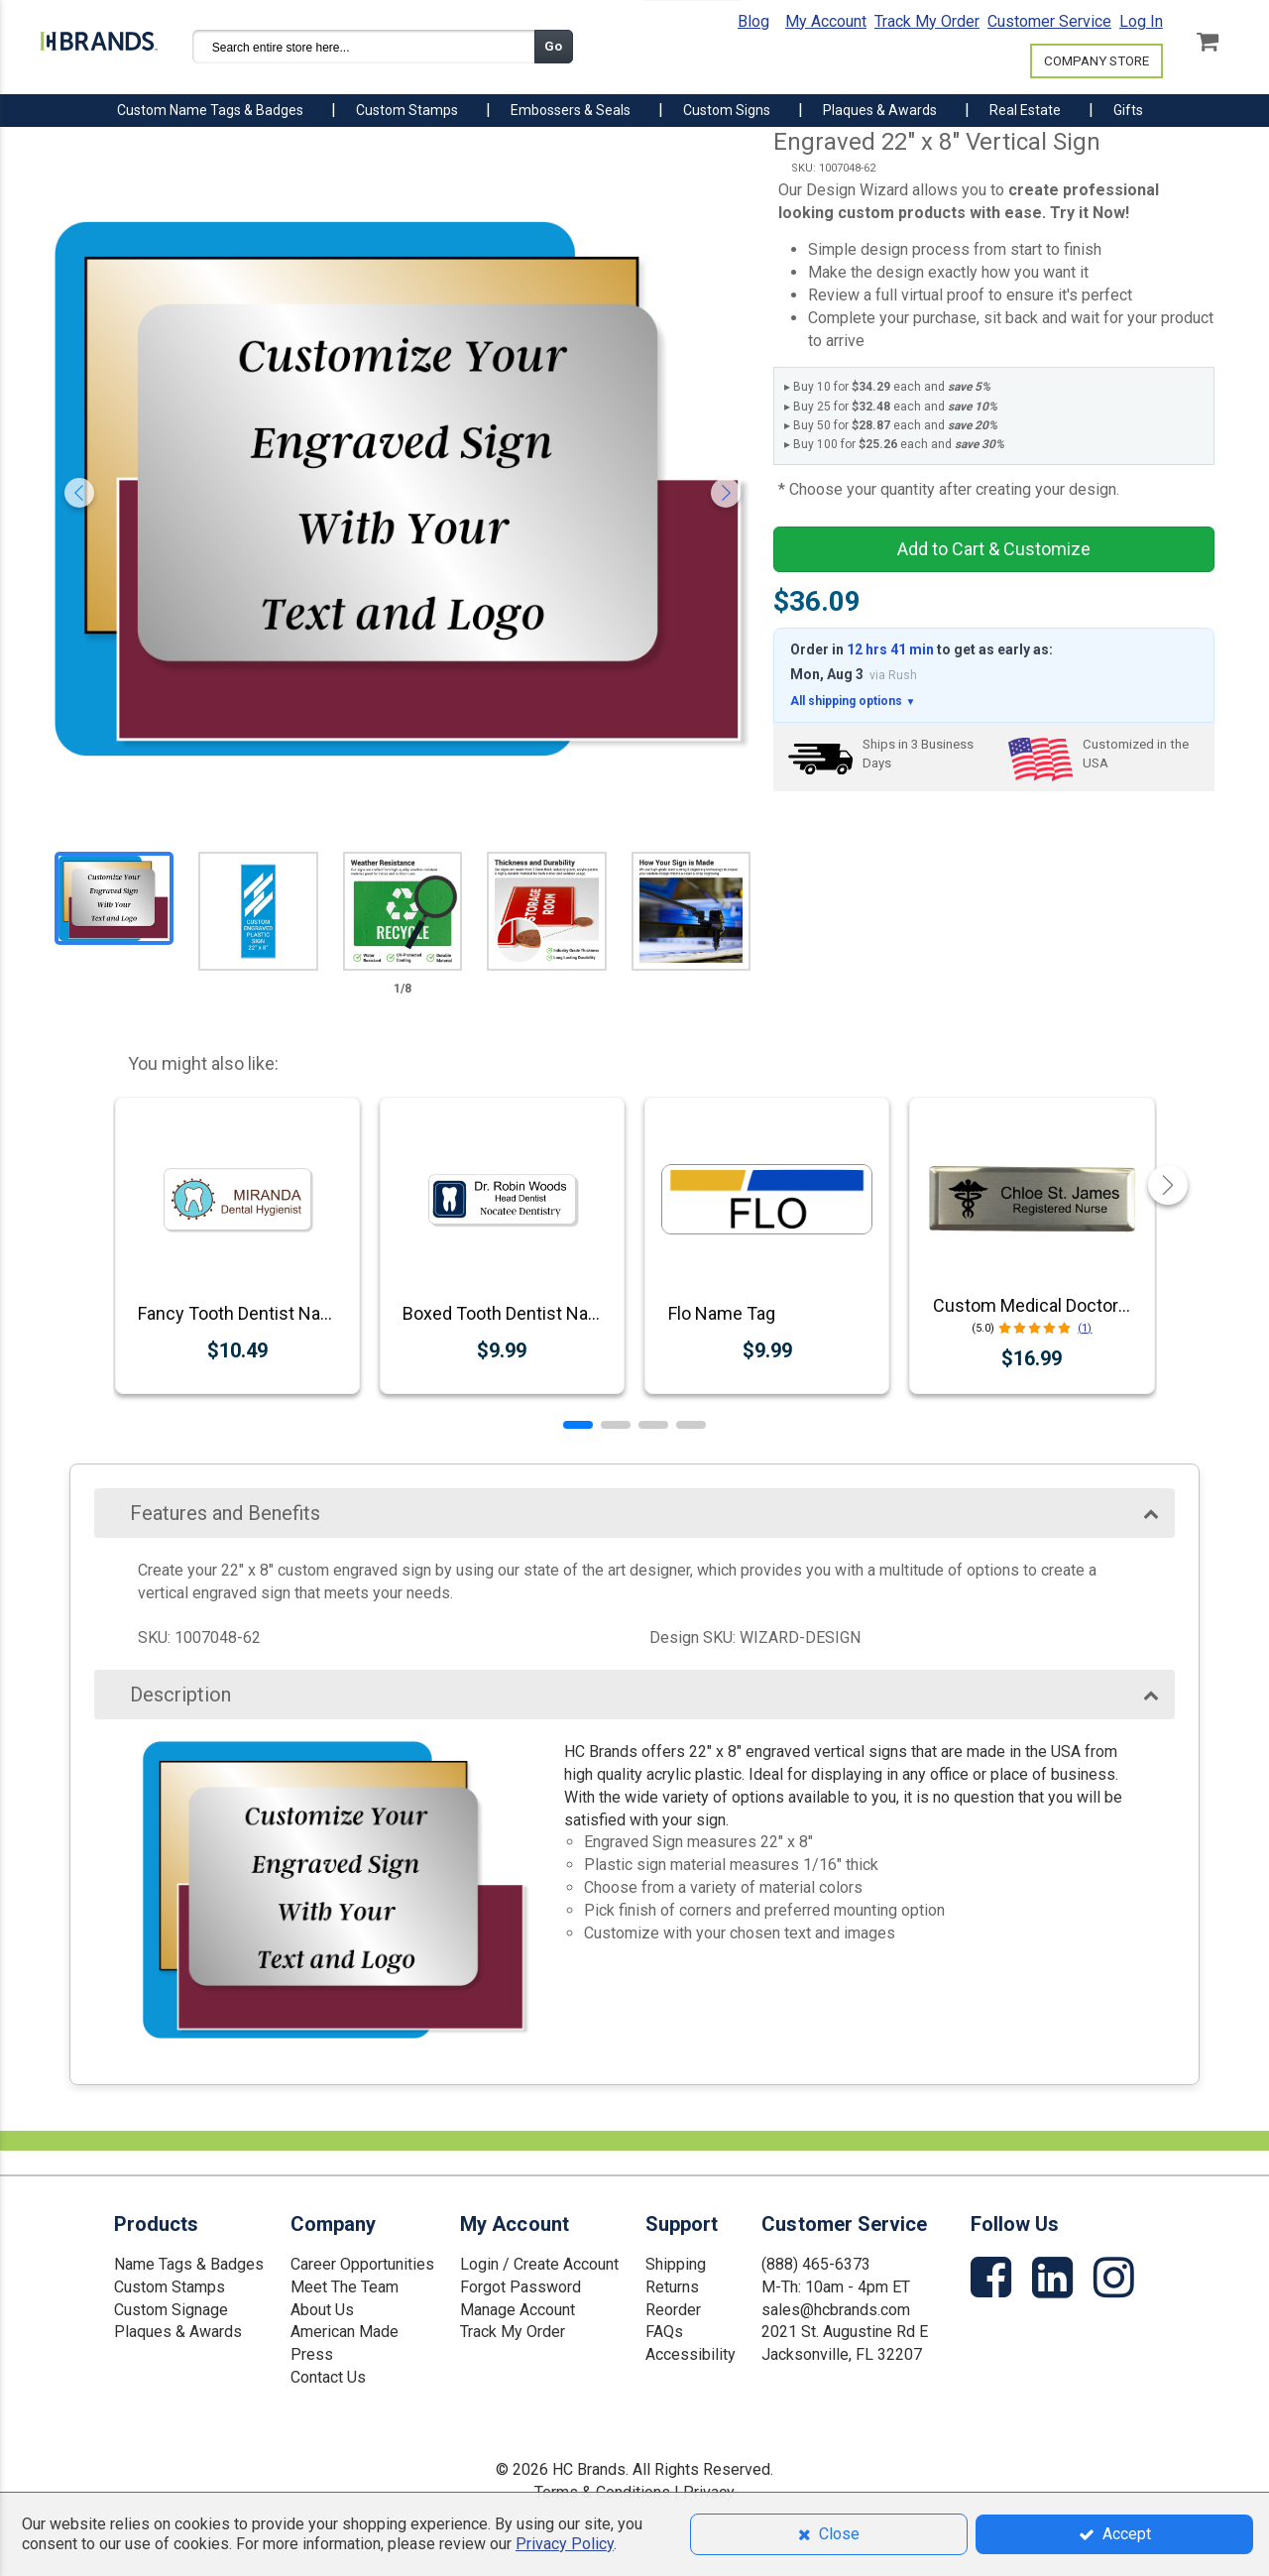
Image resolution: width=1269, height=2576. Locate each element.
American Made (344, 2331)
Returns (672, 2287)
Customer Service (1049, 21)
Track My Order (927, 21)
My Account (825, 21)
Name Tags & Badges (189, 2264)
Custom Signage (171, 2309)
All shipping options (852, 701)
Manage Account (517, 2309)
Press (311, 2354)
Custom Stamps (169, 2287)
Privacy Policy (565, 2543)
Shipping (675, 2264)
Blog (753, 21)
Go (553, 46)
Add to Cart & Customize (994, 548)
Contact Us (328, 2377)
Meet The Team (344, 2287)
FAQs (664, 2331)
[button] (578, 1425)
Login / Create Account (539, 2264)
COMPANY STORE (1096, 61)
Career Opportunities (362, 2264)
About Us (322, 2309)
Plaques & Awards (178, 2331)
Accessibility (690, 2354)
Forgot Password (520, 2287)
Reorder (673, 2309)
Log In (1141, 21)
